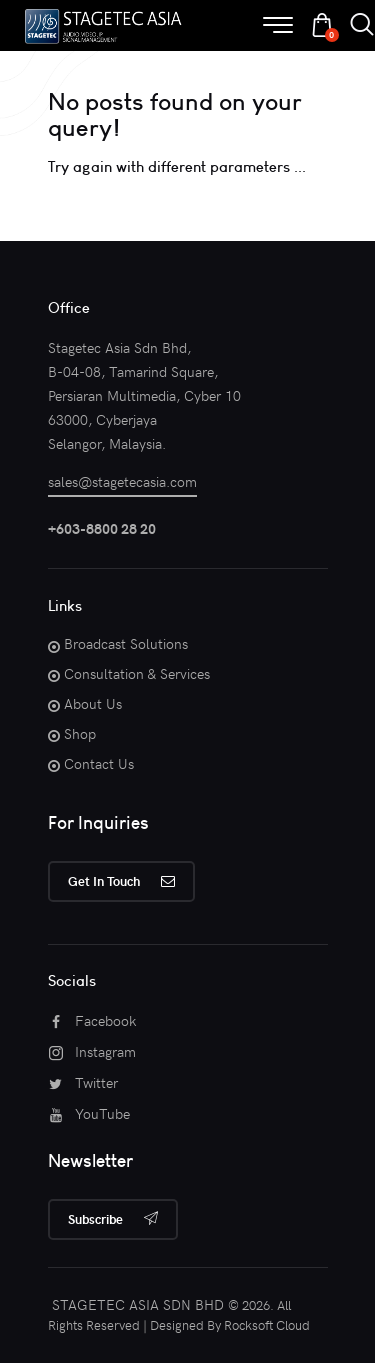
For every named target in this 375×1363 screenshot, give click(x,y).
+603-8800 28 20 (102, 528)
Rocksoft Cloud (267, 1325)
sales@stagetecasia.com (122, 481)
